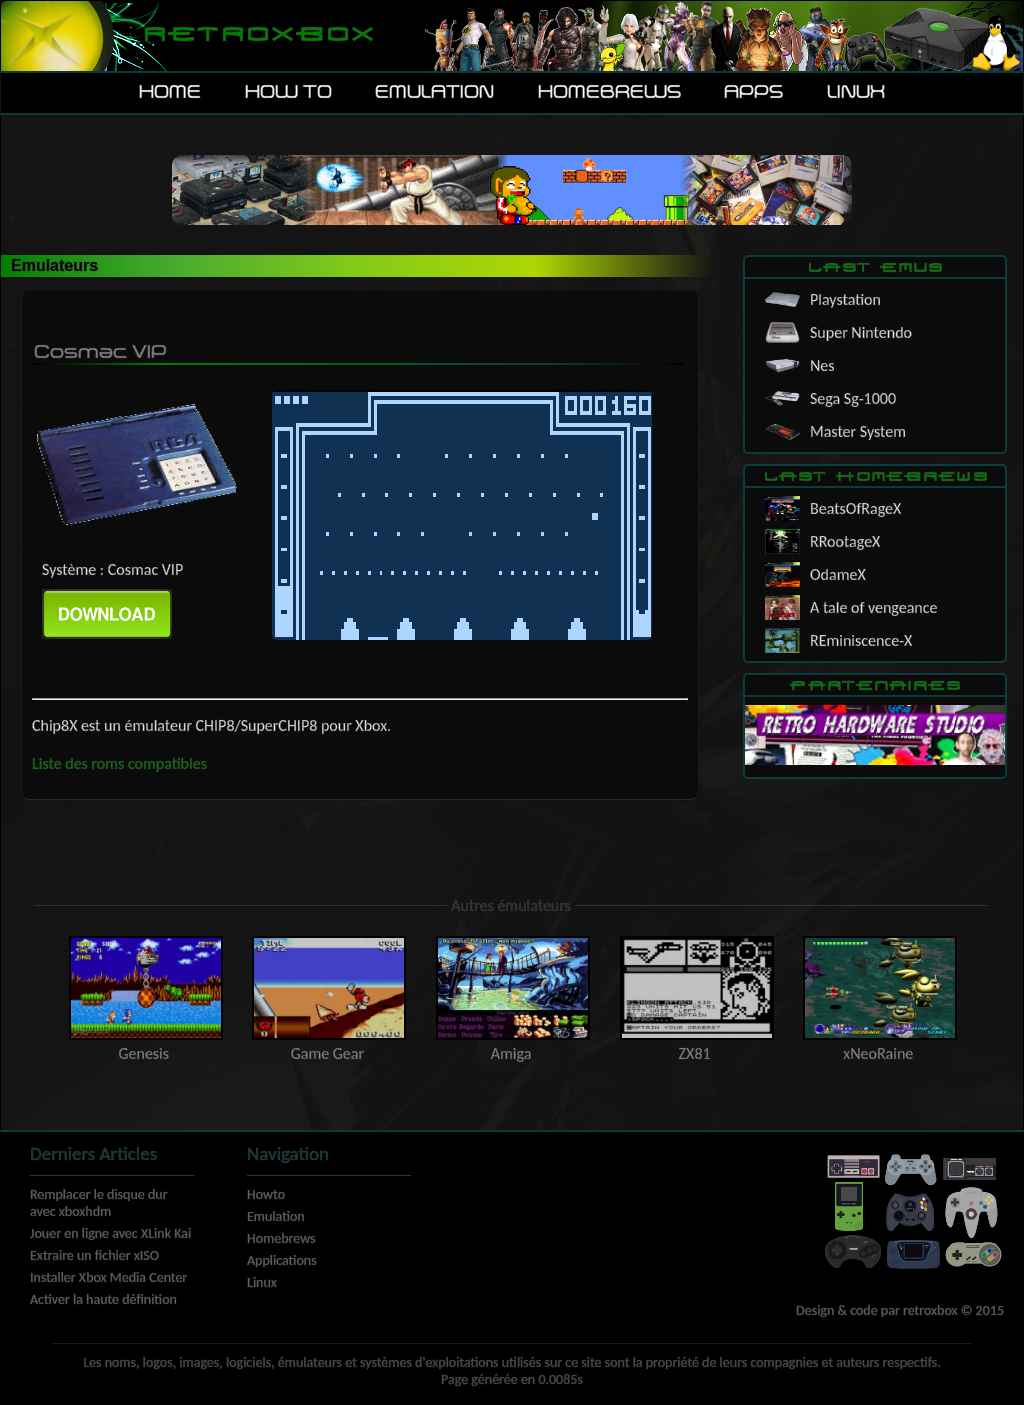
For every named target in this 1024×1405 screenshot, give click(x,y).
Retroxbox (257, 35)
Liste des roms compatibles (119, 763)
